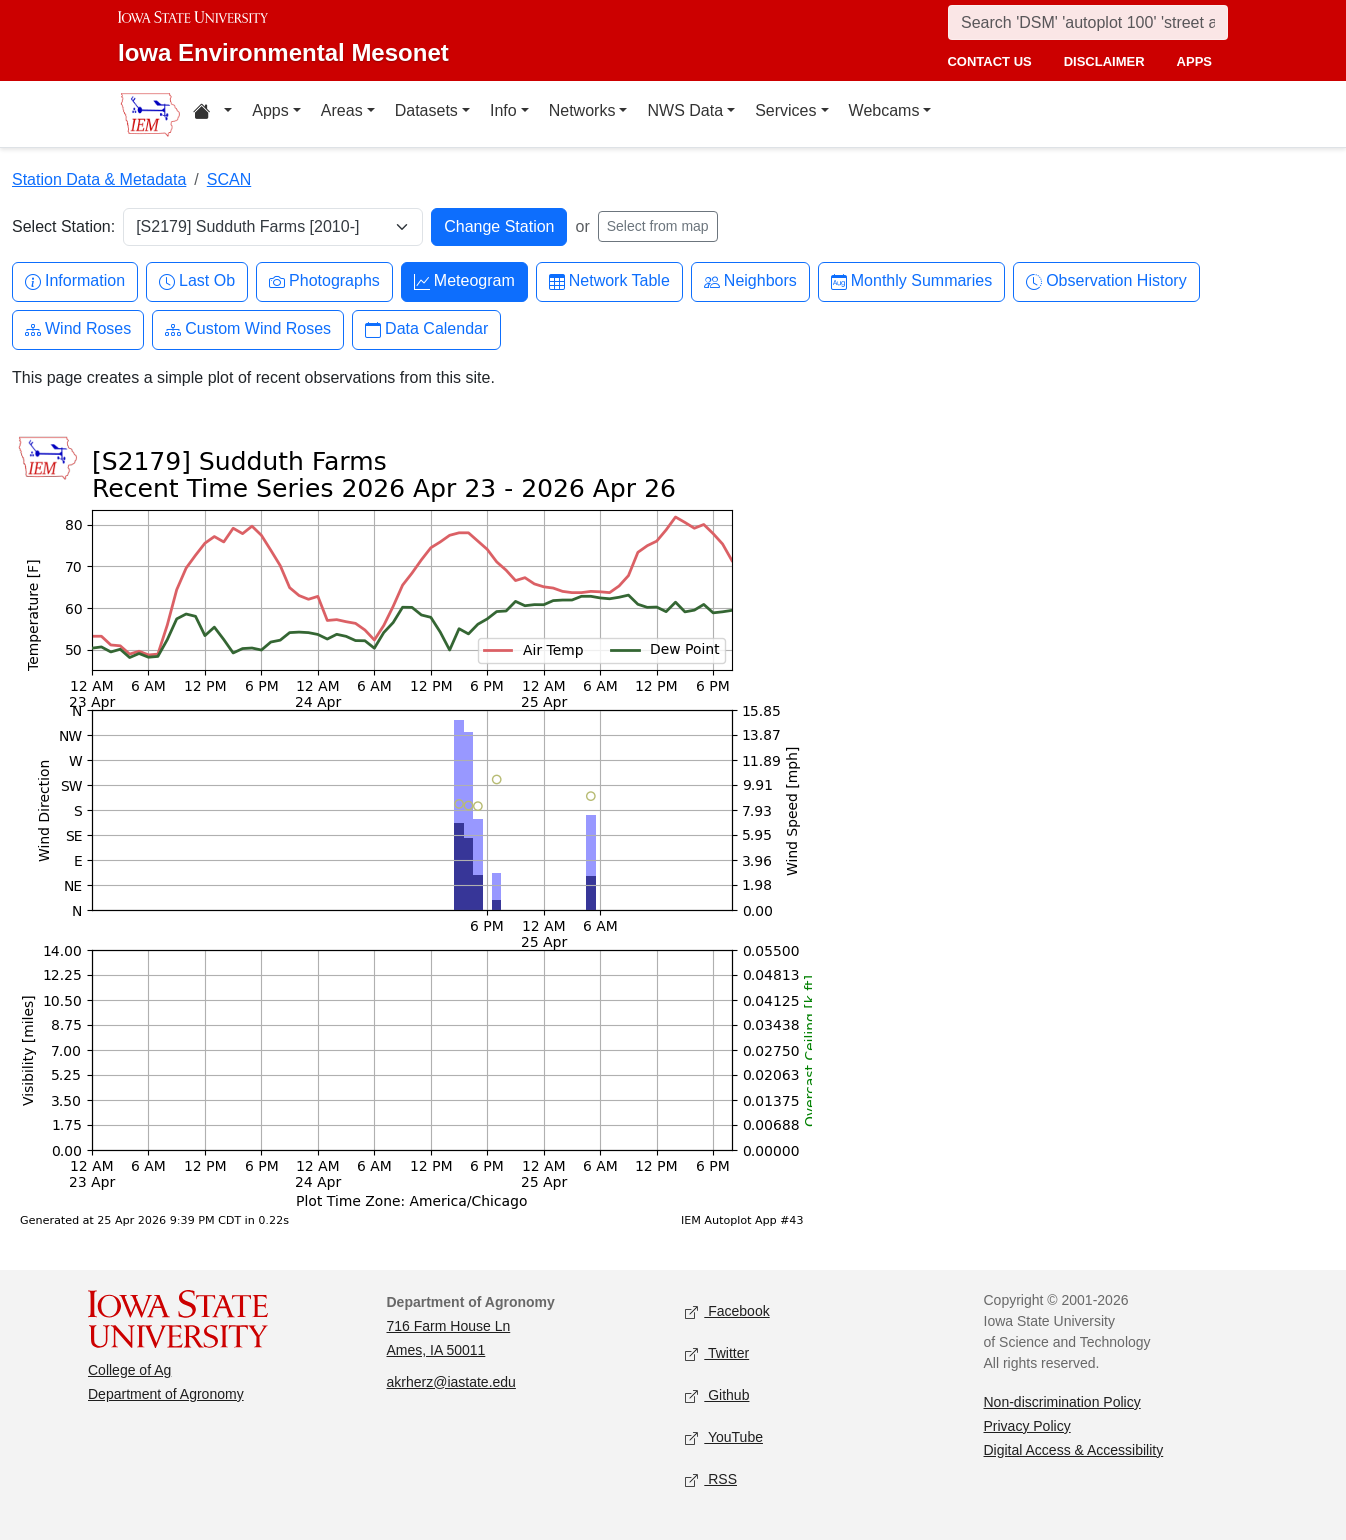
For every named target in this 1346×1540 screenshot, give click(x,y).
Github (717, 1395)
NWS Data (685, 110)
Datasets (426, 110)
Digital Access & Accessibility (1074, 1450)
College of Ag (129, 1370)
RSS (711, 1479)
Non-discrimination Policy (1062, 1402)
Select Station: (63, 226)
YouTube (724, 1437)
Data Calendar (426, 329)
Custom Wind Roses (248, 329)
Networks (582, 110)
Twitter (717, 1353)
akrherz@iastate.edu (451, 1382)
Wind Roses (78, 329)
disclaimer (1104, 61)
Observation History (1106, 281)
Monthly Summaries (911, 281)
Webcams (884, 110)
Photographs (324, 281)
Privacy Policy (1027, 1426)
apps (1194, 61)
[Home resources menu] (212, 114)
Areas (342, 110)
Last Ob (197, 281)
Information (75, 281)
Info (503, 110)
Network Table (609, 281)
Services (785, 110)
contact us (989, 61)
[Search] (1088, 22)
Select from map (658, 226)
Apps (270, 110)
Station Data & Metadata (99, 179)
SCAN (229, 179)
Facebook (727, 1311)
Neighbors (750, 281)
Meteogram (464, 281)
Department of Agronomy (166, 1394)
